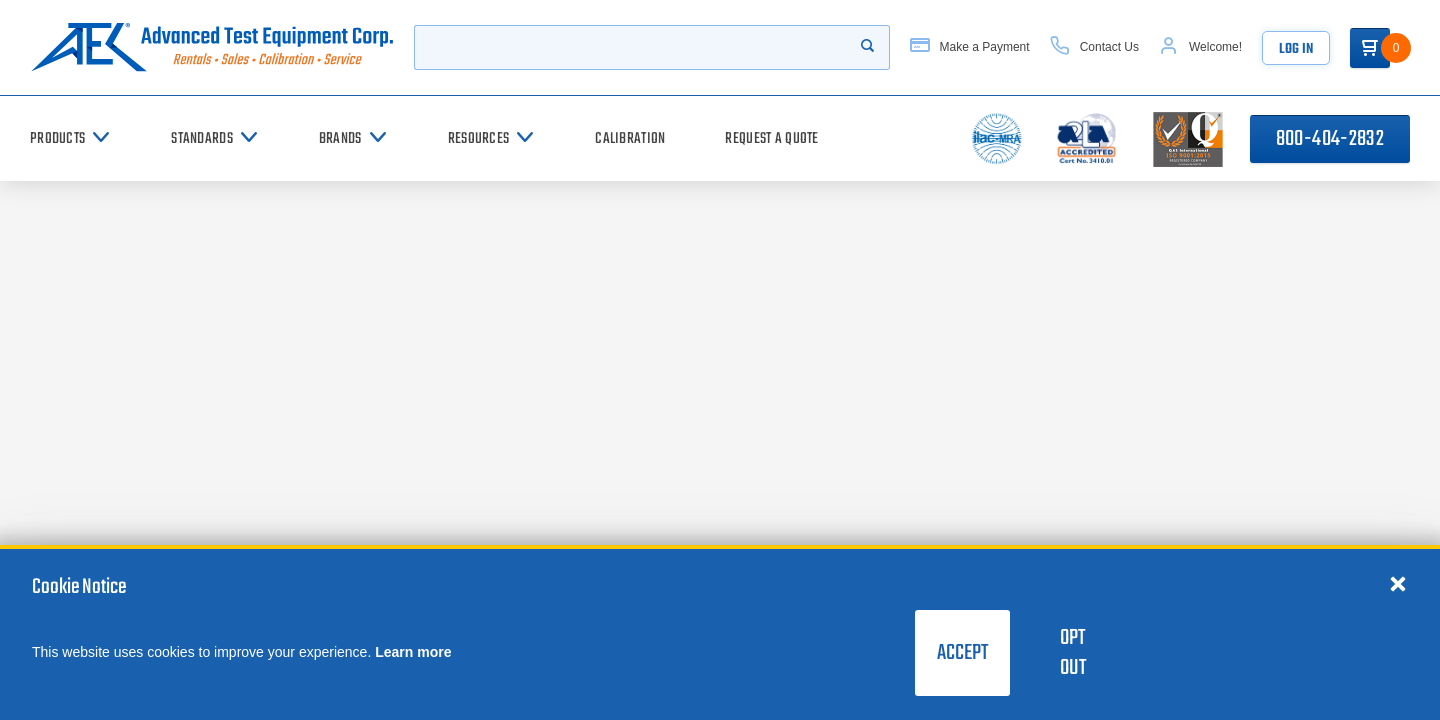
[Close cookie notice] (1398, 583)
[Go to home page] (212, 47)
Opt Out (1073, 653)
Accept (962, 653)
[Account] (1200, 47)
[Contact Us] (1094, 47)
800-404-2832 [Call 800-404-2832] (1330, 139)
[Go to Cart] (1370, 48)
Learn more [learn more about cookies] (413, 652)
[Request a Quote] (771, 138)
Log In (1296, 49)
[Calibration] (630, 138)
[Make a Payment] (970, 47)
